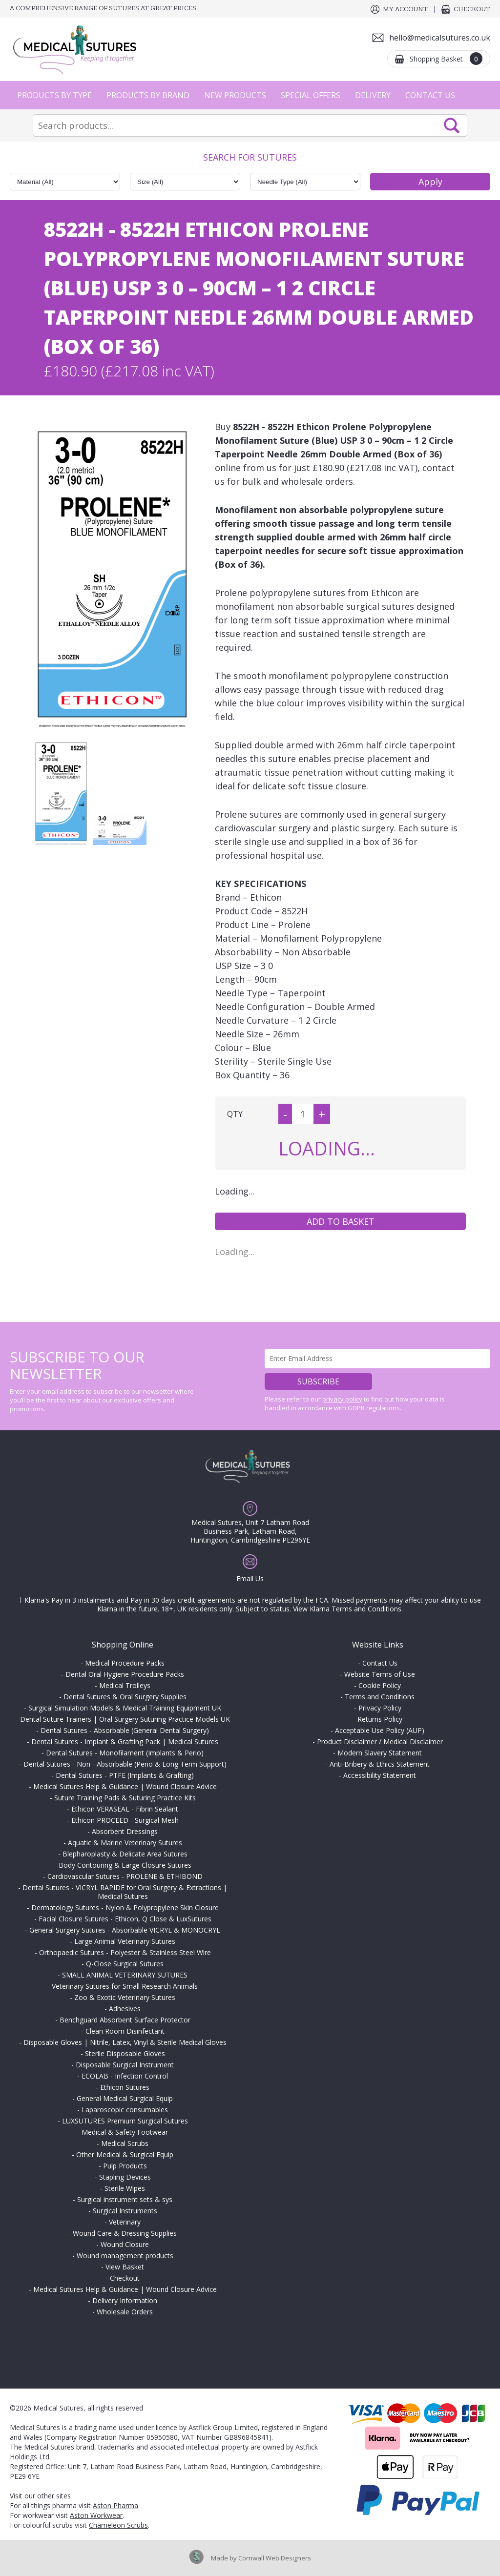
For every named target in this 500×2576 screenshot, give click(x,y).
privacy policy (342, 1399)
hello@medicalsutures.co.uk (439, 37)
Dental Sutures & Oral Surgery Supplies (125, 1696)
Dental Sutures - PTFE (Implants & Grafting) (125, 1775)
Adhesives (125, 2008)
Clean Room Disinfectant (125, 2031)
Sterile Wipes (124, 2188)
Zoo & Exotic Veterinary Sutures (124, 1997)
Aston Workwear (96, 2515)
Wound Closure (125, 2244)
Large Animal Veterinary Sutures (124, 1941)
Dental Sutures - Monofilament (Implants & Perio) (125, 1752)
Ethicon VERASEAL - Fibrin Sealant (124, 1809)
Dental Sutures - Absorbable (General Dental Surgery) (125, 1730)
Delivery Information (124, 2300)
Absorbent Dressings (125, 1831)
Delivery (373, 95)
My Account (405, 9)
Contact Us (430, 95)
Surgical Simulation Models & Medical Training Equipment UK (124, 1707)
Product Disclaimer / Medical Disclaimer (380, 1741)
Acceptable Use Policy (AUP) (379, 1730)
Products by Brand (147, 95)
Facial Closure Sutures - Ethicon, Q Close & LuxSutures (125, 1918)
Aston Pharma (115, 2505)
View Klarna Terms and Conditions (347, 1608)
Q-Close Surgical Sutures (125, 1963)
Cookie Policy (379, 1685)
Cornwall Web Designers (274, 2558)
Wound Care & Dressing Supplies (125, 2233)
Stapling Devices (125, 2177)
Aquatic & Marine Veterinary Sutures (125, 1842)
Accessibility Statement (379, 1775)
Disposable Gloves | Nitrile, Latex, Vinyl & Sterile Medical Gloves (125, 2042)
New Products (235, 95)
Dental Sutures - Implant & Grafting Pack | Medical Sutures (124, 1741)
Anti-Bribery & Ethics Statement (380, 1764)
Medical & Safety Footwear (125, 2132)
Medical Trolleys (124, 1685)
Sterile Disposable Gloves (125, 2053)
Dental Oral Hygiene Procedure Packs (124, 1674)
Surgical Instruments (125, 2210)
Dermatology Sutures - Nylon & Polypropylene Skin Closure (125, 1907)
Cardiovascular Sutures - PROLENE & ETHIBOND (125, 1876)
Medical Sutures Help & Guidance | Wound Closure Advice (125, 1786)
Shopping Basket (446, 58)
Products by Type (54, 95)
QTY (235, 1114)
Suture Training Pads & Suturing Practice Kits (125, 1797)
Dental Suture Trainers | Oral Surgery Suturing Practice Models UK (125, 1719)
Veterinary (125, 2221)
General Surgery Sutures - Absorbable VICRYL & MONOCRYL (124, 1930)
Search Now (451, 125)
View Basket (124, 2266)
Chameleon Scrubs (118, 2525)
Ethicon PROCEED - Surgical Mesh (125, 1820)
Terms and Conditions (380, 1696)
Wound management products (125, 2255)
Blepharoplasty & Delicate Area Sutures (125, 1853)
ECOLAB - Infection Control (125, 2076)
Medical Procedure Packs (125, 1663)
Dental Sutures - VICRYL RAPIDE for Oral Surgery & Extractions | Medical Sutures (124, 1892)
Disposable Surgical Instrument (125, 2064)
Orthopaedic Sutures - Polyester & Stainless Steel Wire (125, 1952)
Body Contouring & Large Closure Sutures (125, 1865)
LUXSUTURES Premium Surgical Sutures (125, 2120)
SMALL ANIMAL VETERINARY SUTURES (125, 1974)
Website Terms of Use (379, 1674)
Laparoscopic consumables (125, 2109)
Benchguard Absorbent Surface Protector (125, 2019)
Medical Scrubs (124, 2143)
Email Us (250, 1578)
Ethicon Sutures (124, 2087)
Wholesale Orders (125, 2311)
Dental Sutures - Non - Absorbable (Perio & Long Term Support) (125, 1764)
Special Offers (310, 95)
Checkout (472, 9)
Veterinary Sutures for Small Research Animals (125, 1986)
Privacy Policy (379, 1707)
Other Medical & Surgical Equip (124, 2154)
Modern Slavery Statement (379, 1752)
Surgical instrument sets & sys (124, 2199)
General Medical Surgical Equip (125, 2098)
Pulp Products (125, 2165)
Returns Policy (379, 1719)
